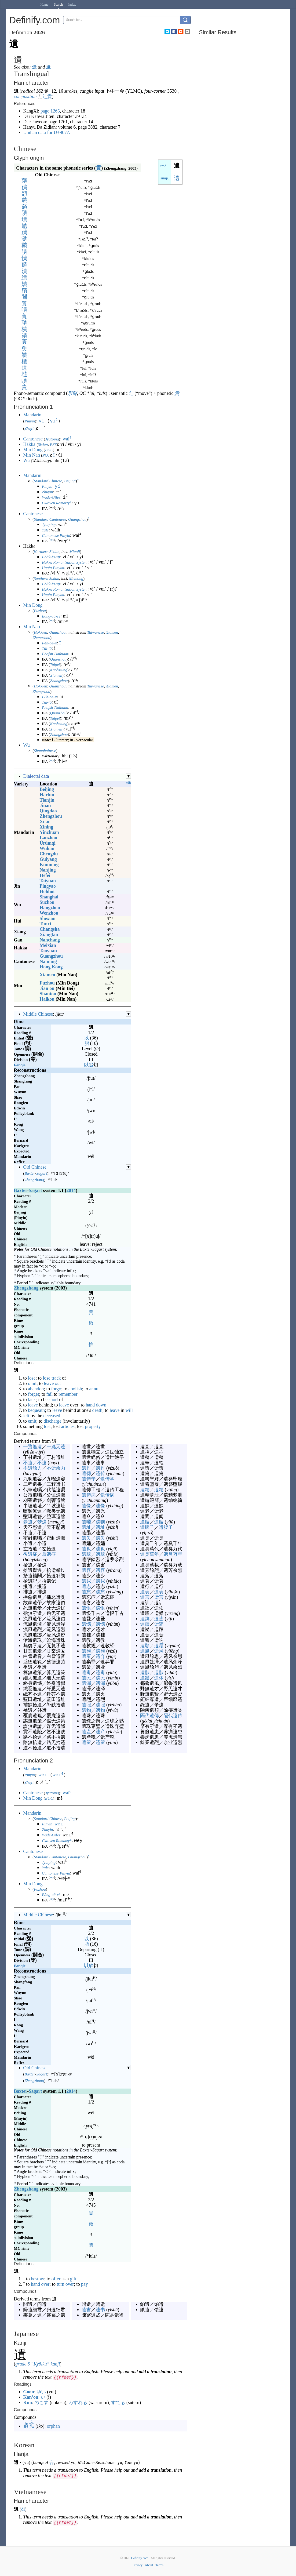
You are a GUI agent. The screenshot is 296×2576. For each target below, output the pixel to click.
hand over (40, 2283)
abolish (75, 1388)
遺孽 (86, 1553)
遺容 (86, 1569)
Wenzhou (49, 912)
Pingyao (48, 885)
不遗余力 (56, 1467)
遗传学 (107, 1478)
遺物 (86, 1709)
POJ (45, 455)
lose (32, 1377)
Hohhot (47, 891)
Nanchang (50, 939)
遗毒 (100, 1672)
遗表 (159, 1591)
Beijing (70, 480)
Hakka (29, 443)
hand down (96, 1404)
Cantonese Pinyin (56, 535)
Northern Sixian (46, 551)
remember (67, 1393)
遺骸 (145, 1672)
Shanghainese (45, 750)
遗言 (159, 1596)
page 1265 (50, 110)
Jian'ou (47, 987)
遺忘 (86, 1591)
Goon (28, 2390)
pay (84, 2283)
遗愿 (159, 1645)
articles (68, 1425)
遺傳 (86, 1472)
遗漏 (100, 1682)
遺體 (145, 1677)
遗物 (100, 1709)
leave (33, 1404)
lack (32, 1399)
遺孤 (86, 1548)
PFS (53, 444)
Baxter (30, 1173)
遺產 (86, 1731)
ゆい (41, 2390)
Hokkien (40, 632)
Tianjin (47, 799)
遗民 (100, 1677)
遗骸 (159, 1672)
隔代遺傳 (149, 1715)
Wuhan (47, 847)
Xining (46, 826)
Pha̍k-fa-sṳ (51, 556)
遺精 (145, 1489)
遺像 (86, 1505)
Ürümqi (47, 842)
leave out (52, 1382)
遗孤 (100, 1548)
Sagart (41, 1173)
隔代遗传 (173, 1715)
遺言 (145, 1596)
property (93, 1425)
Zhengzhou (51, 815)
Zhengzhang (34, 1179)
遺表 (145, 1591)
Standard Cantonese (50, 519)
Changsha (50, 928)
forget (33, 1393)
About (149, 2564)
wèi (43, 1774)
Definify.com (139, 2557)
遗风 (159, 1650)
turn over (65, 2283)
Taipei (55, 664)
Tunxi (45, 923)
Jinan (45, 804)
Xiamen (112, 632)
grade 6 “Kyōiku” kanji (37, 2362)
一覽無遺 (32, 1446)
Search (58, 4)
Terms (159, 2564)
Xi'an (45, 821)
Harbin (47, 794)
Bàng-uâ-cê (51, 616)
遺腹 (145, 1521)
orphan (53, 2425)
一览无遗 (56, 1446)
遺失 (86, 1537)
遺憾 (86, 1623)
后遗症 (49, 1553)
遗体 (159, 1677)
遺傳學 (89, 1478)
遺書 (86, 2308)
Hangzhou (50, 907)
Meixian (48, 944)
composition (25, 96)
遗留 (100, 1741)
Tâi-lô (47, 648)
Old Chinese (34, 1166)
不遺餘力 (32, 1467)
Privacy (137, 2564)
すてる (118, 2401)
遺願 (145, 1645)
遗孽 (100, 1553)
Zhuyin (30, 428)
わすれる (78, 2401)
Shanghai (49, 896)
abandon (36, 1388)
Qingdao (48, 810)
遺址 (86, 1526)
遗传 (100, 1472)
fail (49, 1393)
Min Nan (31, 454)
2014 (71, 1189)
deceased (51, 1415)
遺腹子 (147, 1526)
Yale (45, 529)
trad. (163, 166)
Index (72, 4)
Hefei (45, 874)
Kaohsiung (58, 669)
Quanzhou (57, 632)
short (53, 1399)
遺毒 (86, 1672)
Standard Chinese (48, 480)
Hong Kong (51, 966)
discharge (52, 1420)
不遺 (28, 1462)
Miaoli (74, 551)
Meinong (76, 578)
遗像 (100, 1505)
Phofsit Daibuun (55, 653)
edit (128, 782)
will (129, 1409)
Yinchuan (49, 831)
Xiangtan (49, 934)
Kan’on (30, 2396)
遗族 (100, 1650)
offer (56, 2277)
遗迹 (159, 1618)
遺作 (86, 1467)
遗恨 (100, 1607)
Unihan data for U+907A (46, 132)
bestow (37, 2277)
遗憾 (100, 1623)
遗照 (100, 1704)
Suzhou (47, 901)
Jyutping (52, 438)
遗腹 (159, 1521)
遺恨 (86, 1607)
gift (73, 2277)
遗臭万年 (173, 1553)
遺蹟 (145, 1623)
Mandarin (32, 414)
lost (47, 1425)
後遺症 (30, 1553)
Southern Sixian (46, 578)
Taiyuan (48, 880)
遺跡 (145, 1618)
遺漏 (86, 1682)
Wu (26, 459)
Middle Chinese (38, 1013)
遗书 (100, 2308)
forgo (56, 1388)
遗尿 (100, 1580)
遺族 (86, 1650)
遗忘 (100, 1591)
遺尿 (86, 1580)
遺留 (86, 1741)
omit (32, 1382)
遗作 (100, 1467)
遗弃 (100, 1655)
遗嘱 (100, 1521)
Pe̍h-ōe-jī (49, 642)
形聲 (72, 393)
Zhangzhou (41, 637)
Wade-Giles (51, 497)
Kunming (49, 864)
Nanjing (48, 869)
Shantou (48, 993)
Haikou (47, 998)
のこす (41, 2401)
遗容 (100, 1569)
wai (67, 438)
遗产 (100, 1731)
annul (94, 1388)
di (23, 2508)
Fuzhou (40, 610)
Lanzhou (48, 837)
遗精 (159, 1489)
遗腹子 (166, 1526)
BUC (49, 449)
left (26, 1415)
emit (32, 1420)
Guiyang (48, 858)
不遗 (42, 1462)
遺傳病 (89, 1494)
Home (44, 4)
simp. (164, 178)
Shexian (47, 917)
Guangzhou (77, 519)
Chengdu (49, 853)
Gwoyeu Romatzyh (57, 503)
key (52, 539)
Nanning (48, 960)
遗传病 (107, 1494)
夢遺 (28, 1521)
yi (54, 421)
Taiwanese (95, 632)
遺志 (86, 1585)
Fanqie (20, 1064)
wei (58, 1774)
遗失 (100, 1537)
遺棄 (86, 1655)
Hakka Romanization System (65, 562)
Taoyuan (48, 950)
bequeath (36, 1409)
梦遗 (42, 1521)
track (56, 1377)
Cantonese (33, 438)
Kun (27, 2401)
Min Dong (33, 449)
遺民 (86, 1677)
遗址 (100, 1526)
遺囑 (86, 1521)
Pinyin (30, 421)
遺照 (86, 1704)
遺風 (145, 1650)
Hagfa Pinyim (53, 567)
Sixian (43, 444)
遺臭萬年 (149, 1553)
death (97, 1409)
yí (41, 421)
